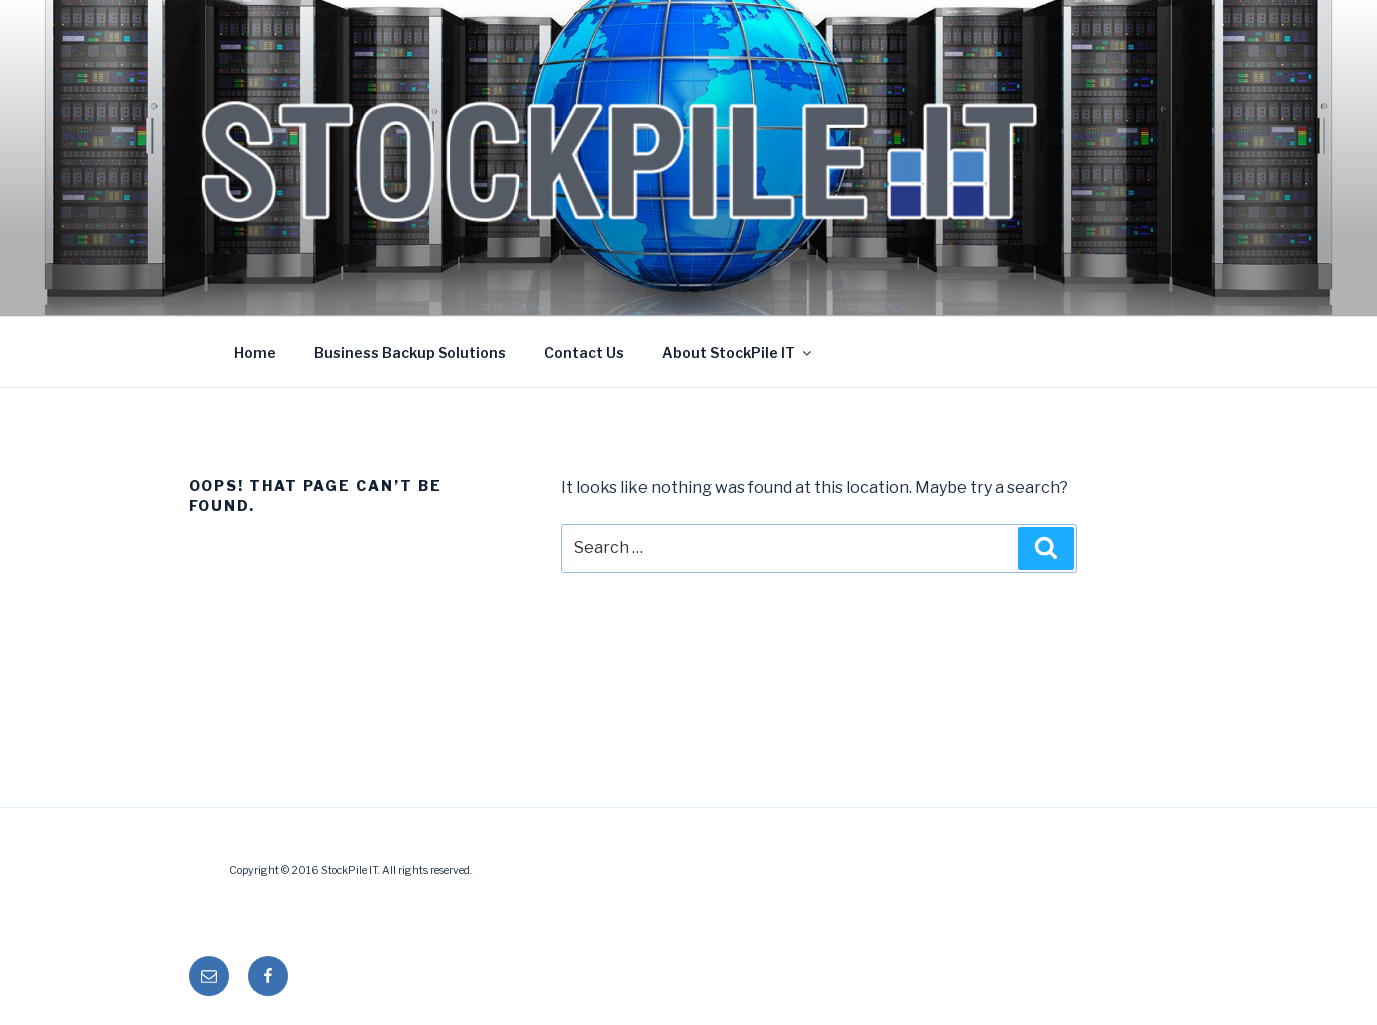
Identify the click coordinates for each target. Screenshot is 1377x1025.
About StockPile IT (738, 352)
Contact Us (584, 352)
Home (255, 352)
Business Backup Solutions (410, 352)
